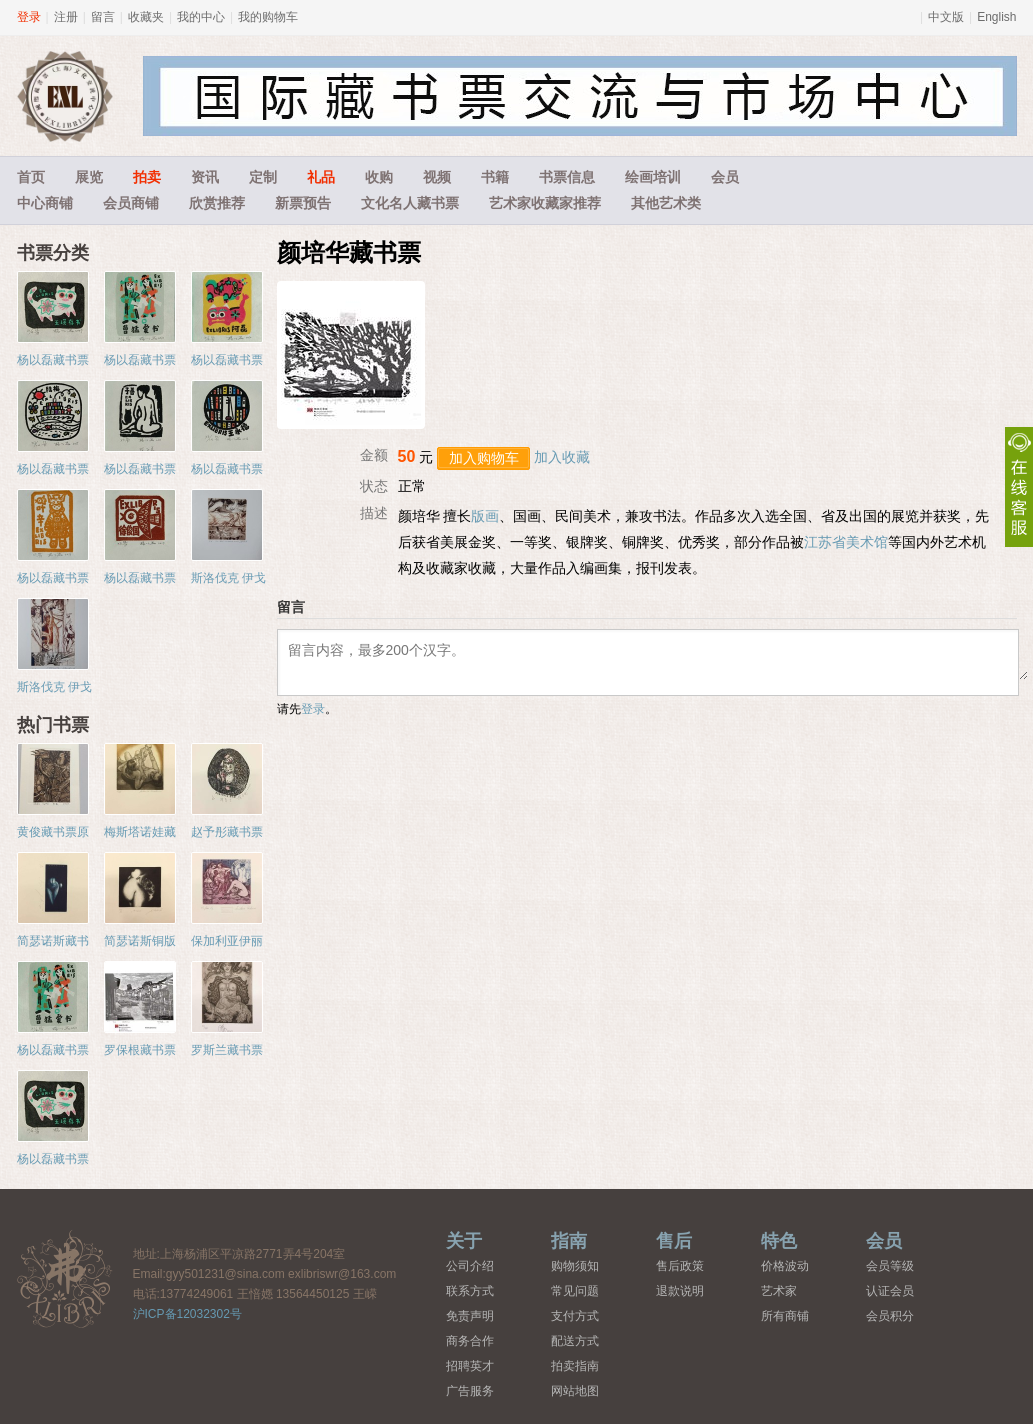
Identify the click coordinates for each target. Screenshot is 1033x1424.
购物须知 (575, 1266)
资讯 (205, 177)
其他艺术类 (666, 203)
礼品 (321, 177)
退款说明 (680, 1291)
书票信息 (567, 177)
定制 (263, 177)
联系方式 (470, 1291)
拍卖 (147, 177)
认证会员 (890, 1291)
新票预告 (303, 203)
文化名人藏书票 (410, 203)
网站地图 (575, 1391)
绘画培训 (653, 177)
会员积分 (890, 1316)
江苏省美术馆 (846, 542)
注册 (66, 17)
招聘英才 (470, 1366)
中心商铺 (45, 203)
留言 (103, 17)
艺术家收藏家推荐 (545, 203)
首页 (31, 177)
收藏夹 (146, 17)
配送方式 (575, 1341)
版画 (485, 516)
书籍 (495, 177)
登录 (29, 17)
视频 (437, 177)
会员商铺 (131, 203)
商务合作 (470, 1341)
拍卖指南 (575, 1366)
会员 (725, 177)
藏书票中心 (65, 1278)
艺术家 (779, 1291)
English (996, 17)
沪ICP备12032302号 (187, 1314)
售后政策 (680, 1266)
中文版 (946, 17)
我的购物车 (268, 17)
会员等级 (890, 1266)
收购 (379, 177)
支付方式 (575, 1316)
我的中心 (201, 17)
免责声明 (470, 1316)
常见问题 (575, 1291)
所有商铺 (785, 1316)
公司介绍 (470, 1266)
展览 (89, 177)
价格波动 (785, 1266)
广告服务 (470, 1391)
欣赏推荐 (217, 203)
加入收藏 (562, 457)
